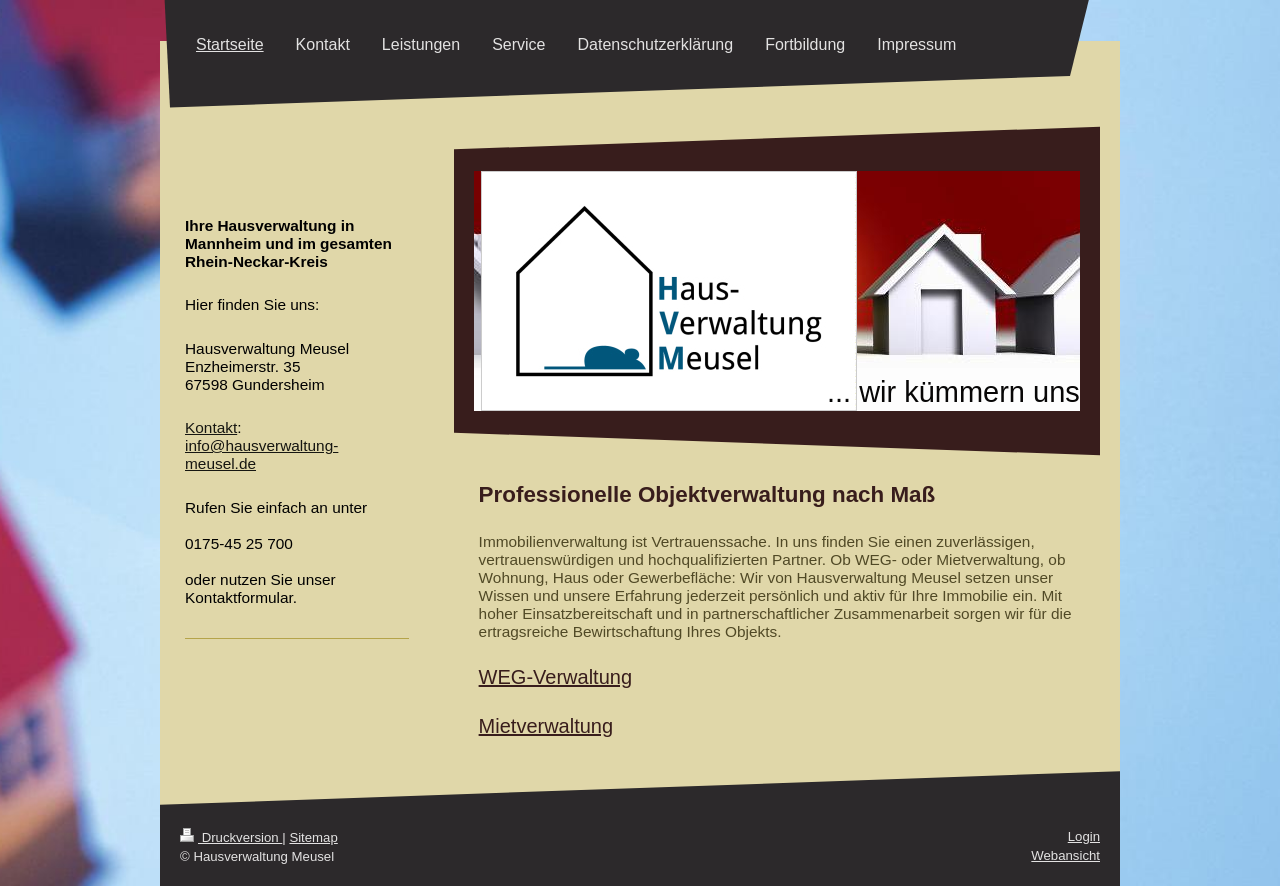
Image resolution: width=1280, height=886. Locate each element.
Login (1084, 836)
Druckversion (231, 837)
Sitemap (313, 837)
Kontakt (211, 427)
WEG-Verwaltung (555, 677)
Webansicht (1065, 855)
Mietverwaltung (546, 726)
